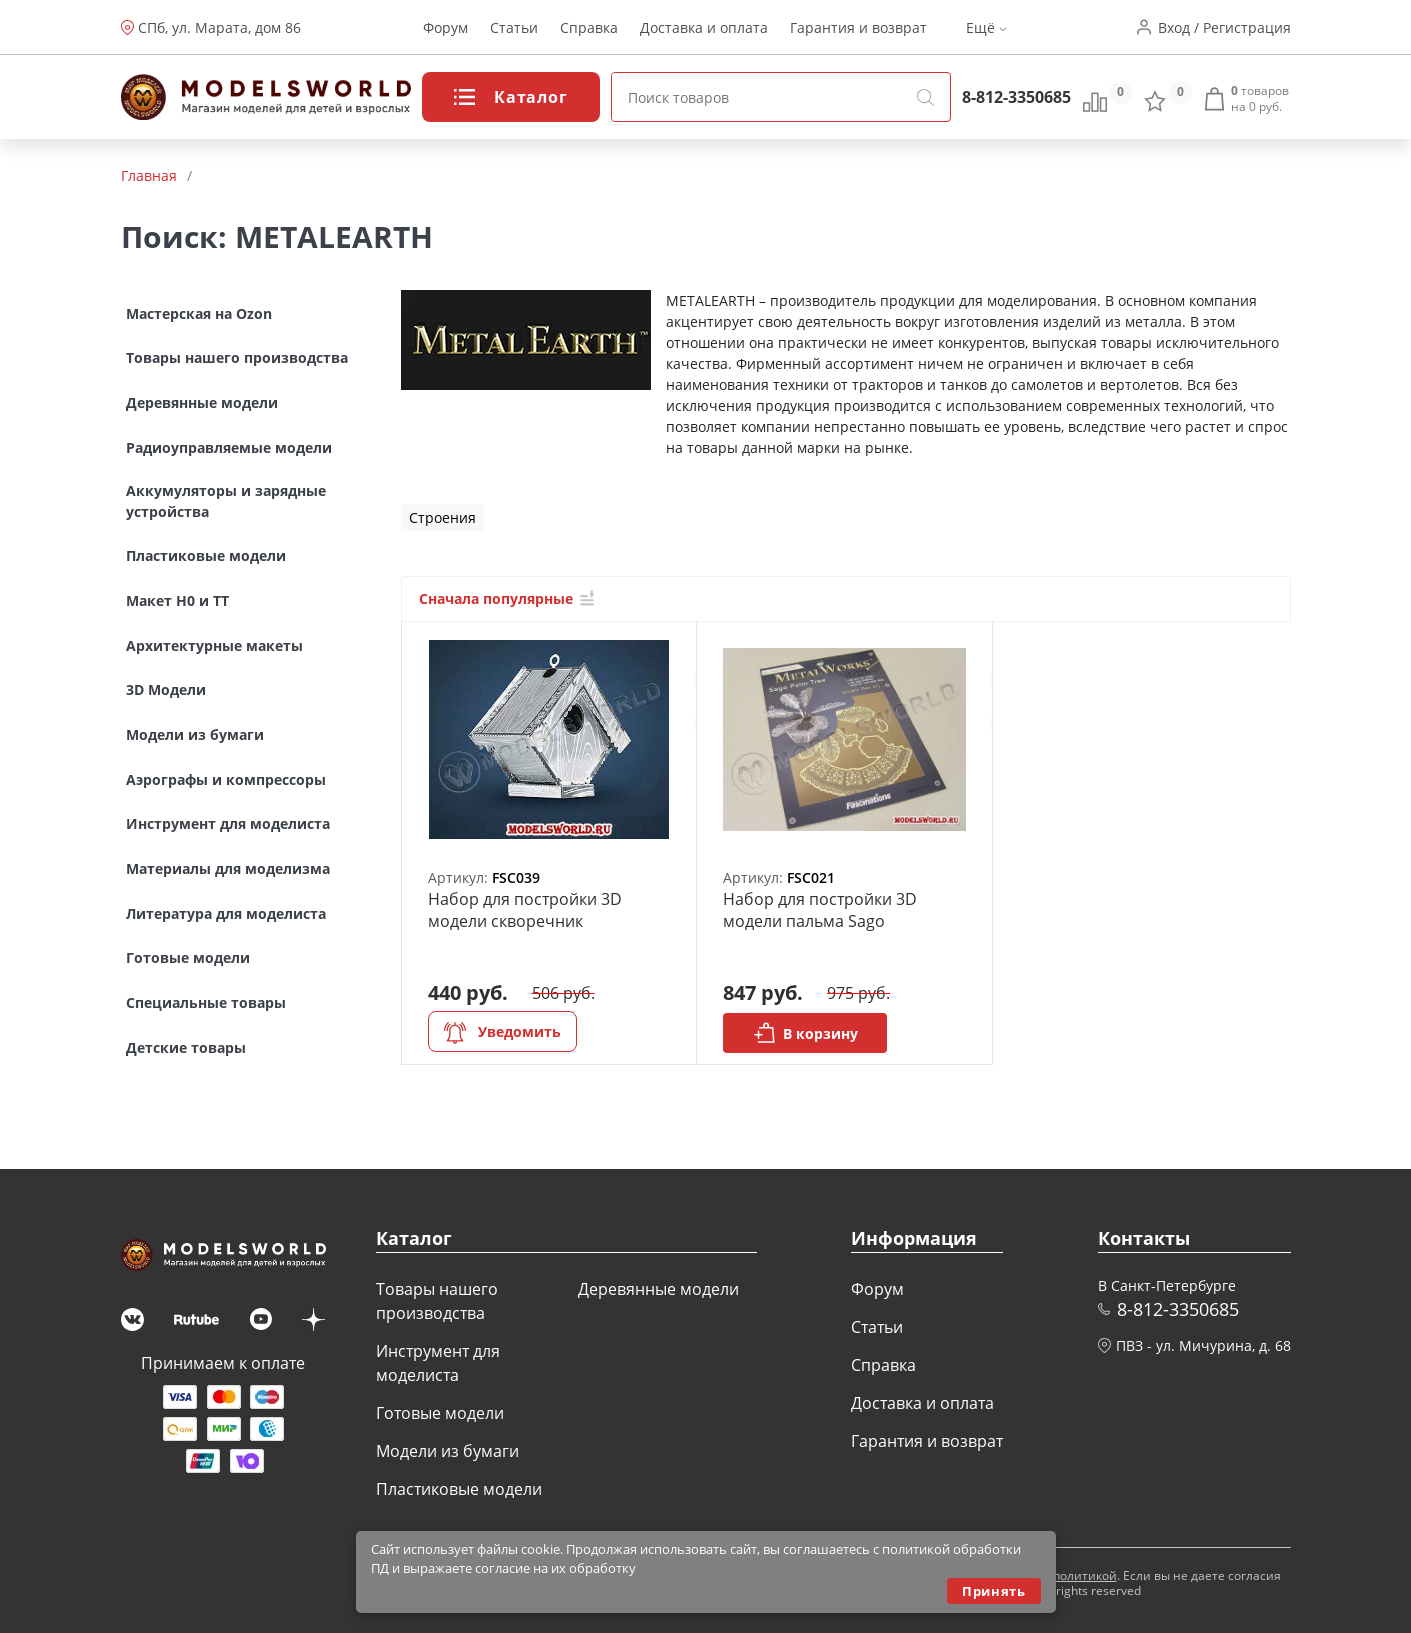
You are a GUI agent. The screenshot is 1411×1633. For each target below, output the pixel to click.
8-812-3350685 (1016, 97)
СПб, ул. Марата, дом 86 (219, 27)
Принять (993, 1591)
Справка (589, 27)
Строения (442, 517)
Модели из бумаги (447, 1451)
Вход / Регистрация (1224, 27)
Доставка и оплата (704, 27)
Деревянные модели (658, 1289)
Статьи (514, 27)
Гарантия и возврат (858, 27)
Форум (445, 27)
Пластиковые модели (459, 1489)
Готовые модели (440, 1413)
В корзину (805, 1033)
